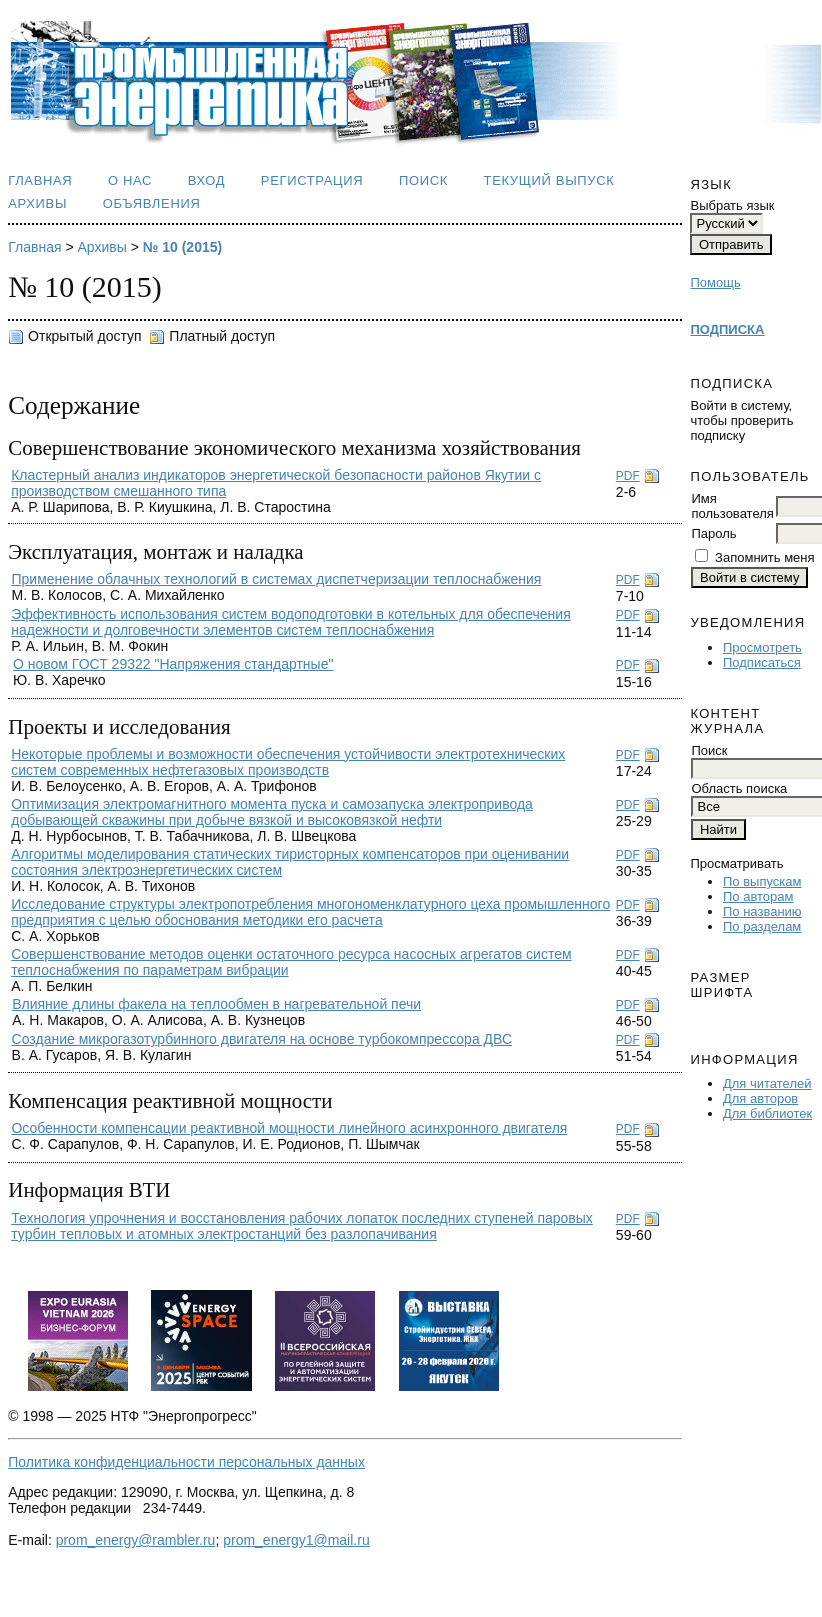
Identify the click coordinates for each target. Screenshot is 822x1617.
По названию (762, 911)
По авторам (758, 896)
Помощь (715, 282)
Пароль (713, 533)
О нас (130, 180)
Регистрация (312, 180)
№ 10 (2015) (182, 247)
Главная (40, 180)
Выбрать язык (732, 205)
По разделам (762, 926)
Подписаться (762, 662)
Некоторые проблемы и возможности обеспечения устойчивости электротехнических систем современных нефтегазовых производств (288, 762)
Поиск (423, 180)
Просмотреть (762, 647)
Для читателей (767, 1083)
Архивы (37, 203)
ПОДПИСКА (727, 329)
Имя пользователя (732, 506)
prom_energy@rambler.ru (136, 1540)
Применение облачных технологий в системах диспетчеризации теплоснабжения (276, 579)
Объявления (152, 203)
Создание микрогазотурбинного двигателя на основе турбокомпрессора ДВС (262, 1039)
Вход (207, 180)
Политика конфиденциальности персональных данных (186, 1462)
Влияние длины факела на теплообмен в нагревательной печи (216, 1004)
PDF (628, 476)
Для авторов (760, 1098)
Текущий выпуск (549, 180)
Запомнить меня (764, 557)
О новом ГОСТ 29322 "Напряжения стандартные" (173, 664)
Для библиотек (767, 1113)
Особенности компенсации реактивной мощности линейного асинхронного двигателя (289, 1128)
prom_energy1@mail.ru (296, 1540)
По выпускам (762, 881)
